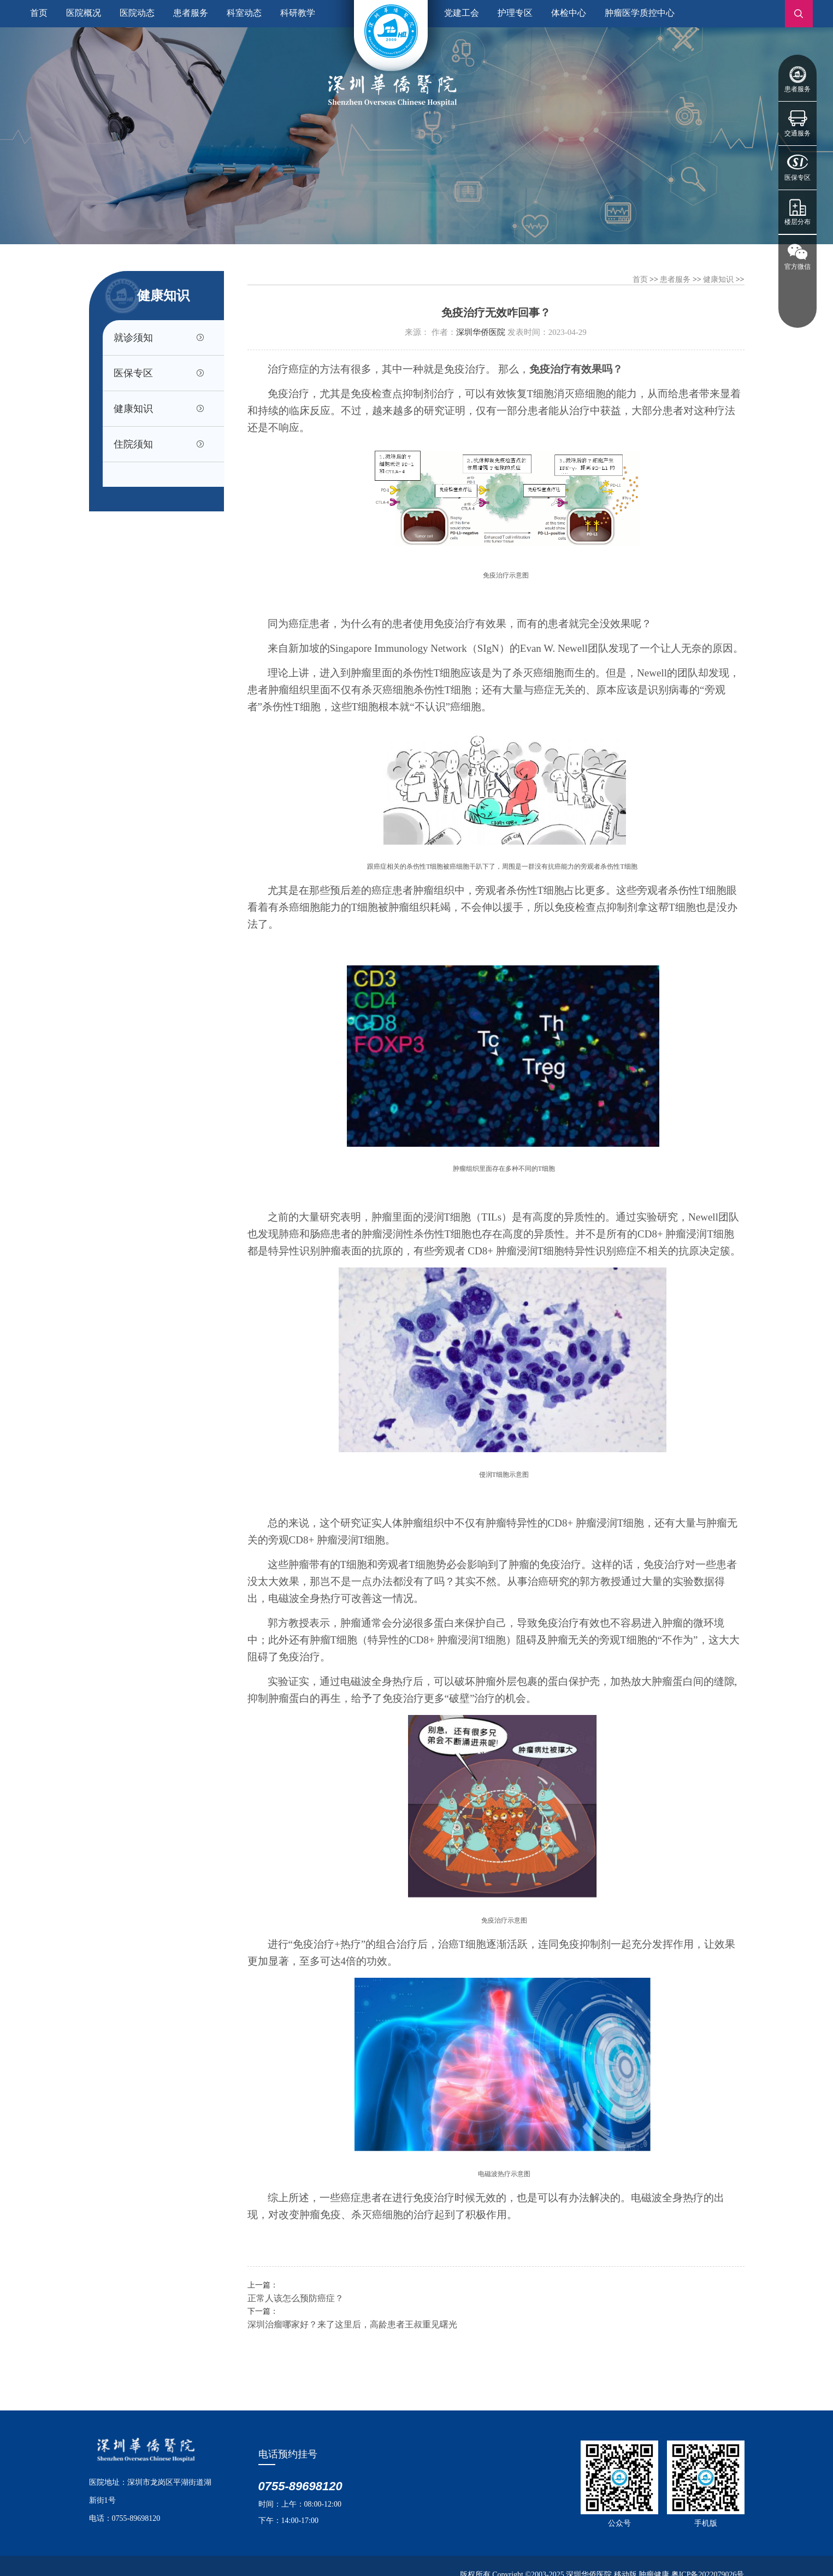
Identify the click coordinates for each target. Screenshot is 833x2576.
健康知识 (133, 410)
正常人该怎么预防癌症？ (295, 2298)
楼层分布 (797, 222)
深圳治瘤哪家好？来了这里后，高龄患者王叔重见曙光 (352, 2324)
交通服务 (797, 133)
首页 (39, 12)
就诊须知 (133, 338)
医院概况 (83, 12)
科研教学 (297, 12)
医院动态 (137, 12)
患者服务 (797, 89)
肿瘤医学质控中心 (640, 12)
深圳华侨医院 (480, 332)
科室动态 (244, 12)
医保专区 (797, 177)
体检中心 (568, 12)
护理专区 (515, 12)
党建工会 (461, 12)
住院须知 (133, 446)
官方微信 (797, 266)
